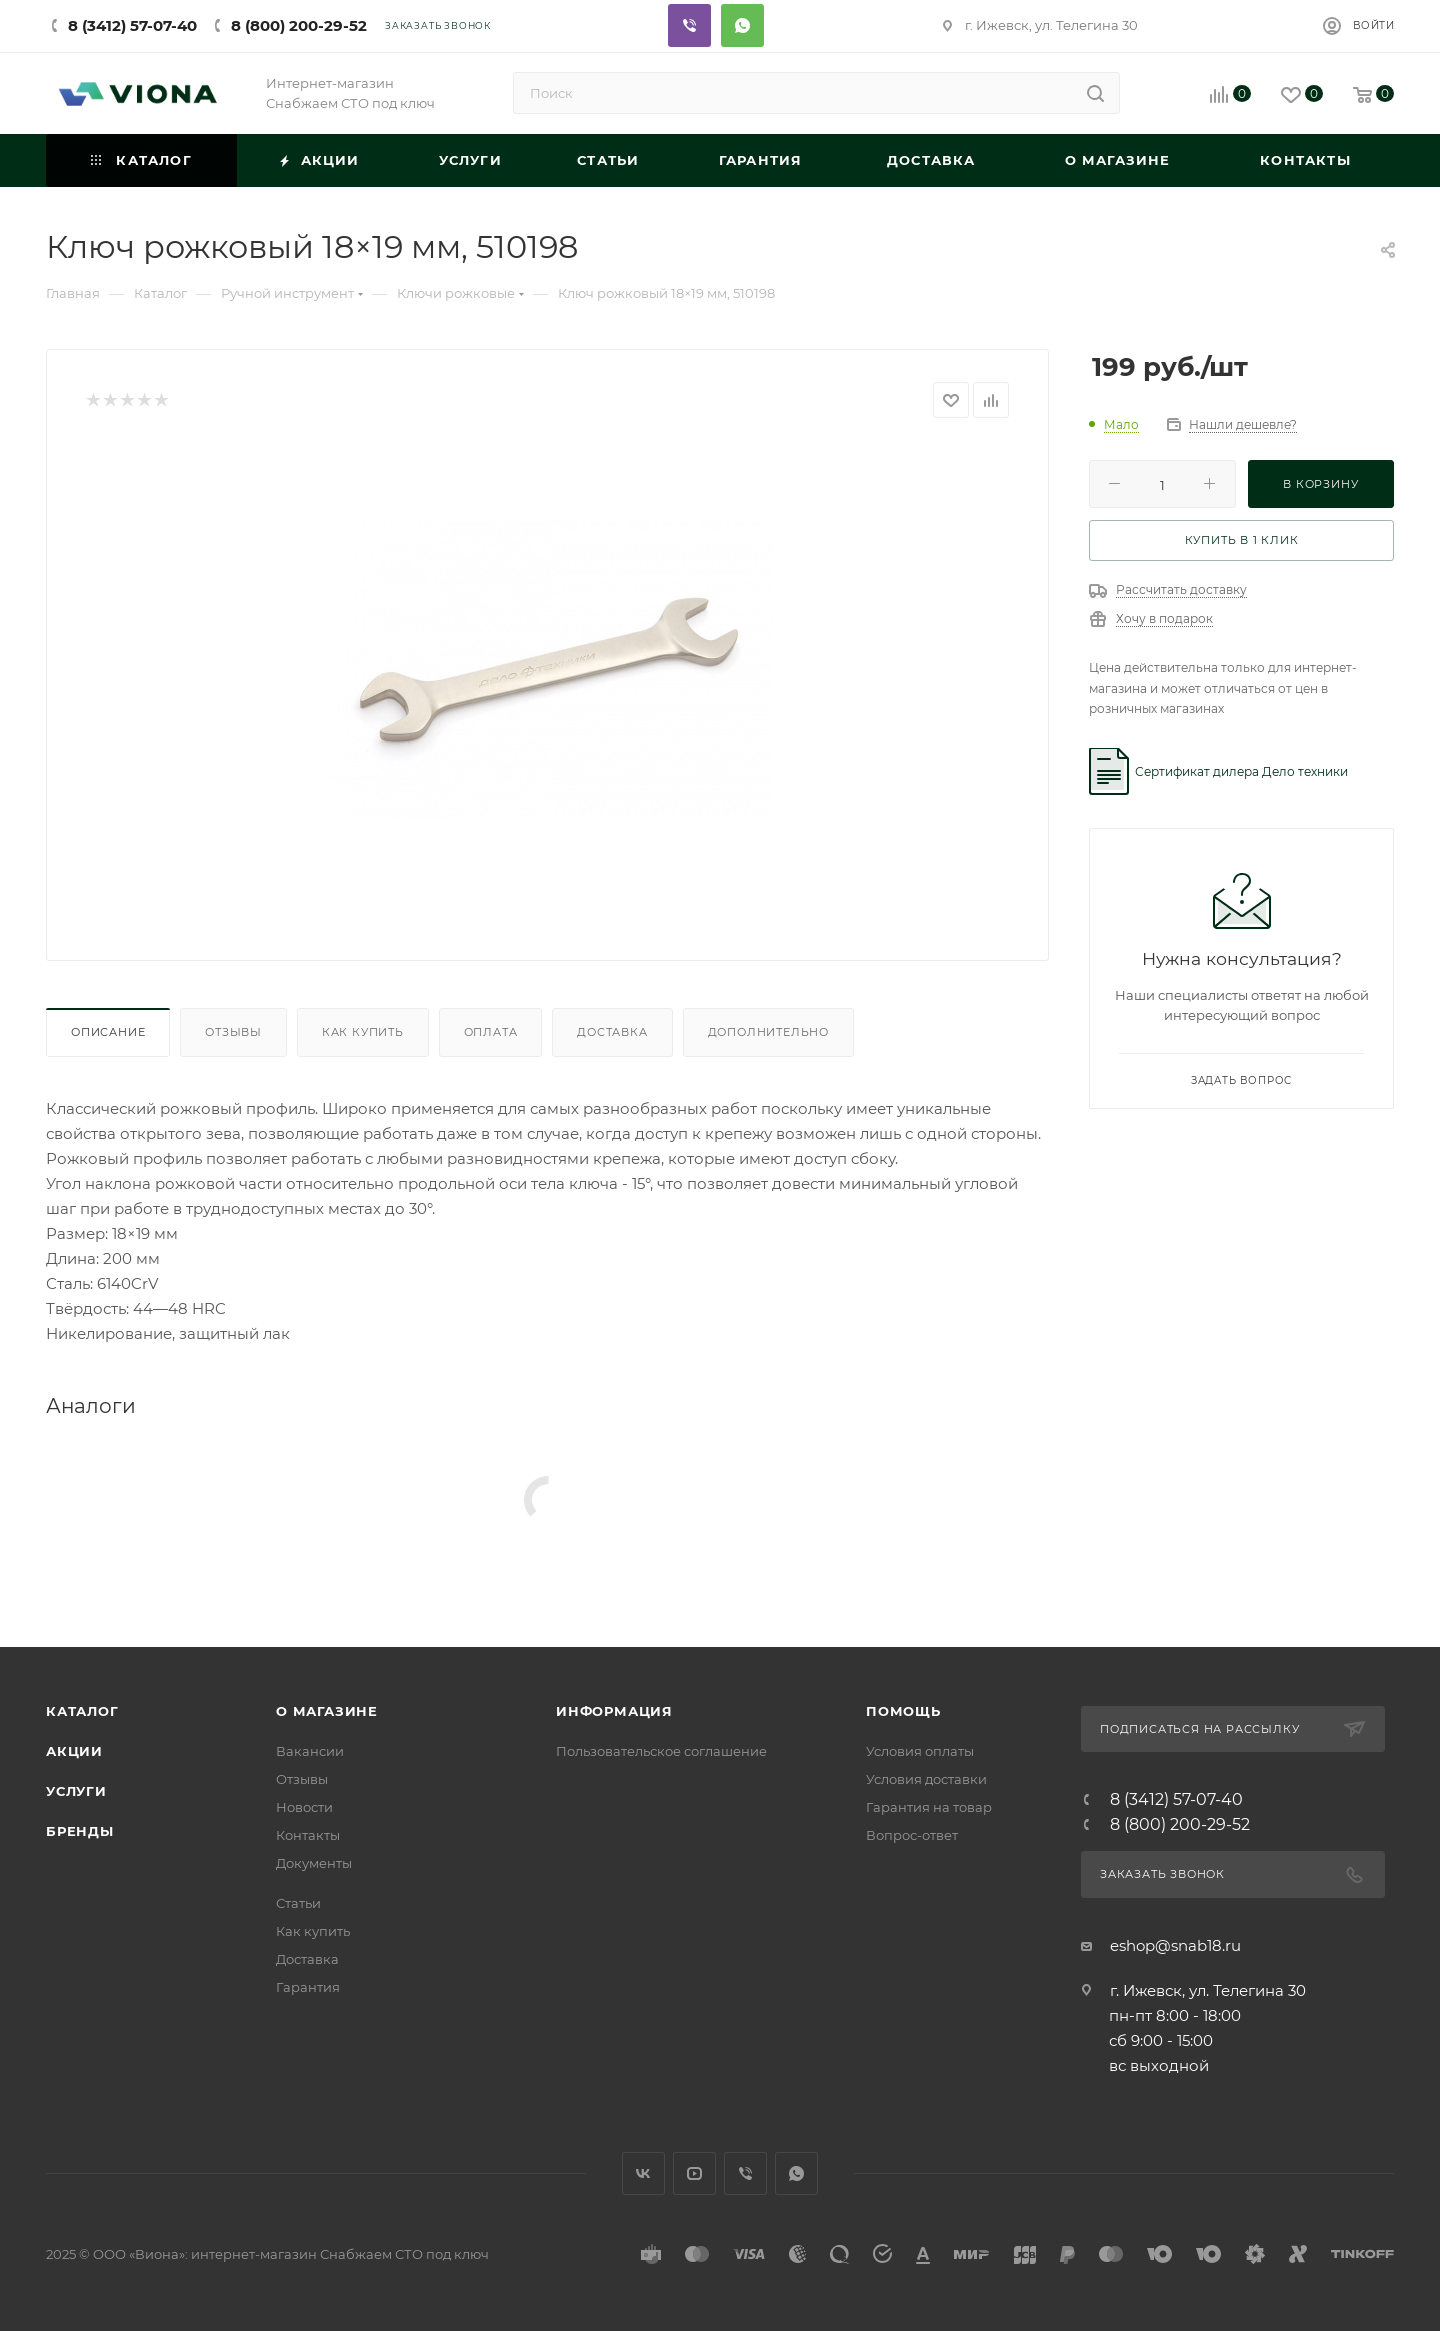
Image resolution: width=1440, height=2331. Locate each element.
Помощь (903, 1711)
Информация (614, 1711)
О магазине (327, 1711)
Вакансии (310, 1751)
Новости (304, 1807)
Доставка (612, 1032)
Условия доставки (926, 1779)
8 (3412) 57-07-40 (132, 25)
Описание (108, 1032)
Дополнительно (768, 1032)
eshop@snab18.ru (1175, 1945)
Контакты (308, 1835)
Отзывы (233, 1032)
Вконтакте (643, 2173)
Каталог (82, 1711)
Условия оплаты (920, 1751)
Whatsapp (742, 25)
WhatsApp (796, 2173)
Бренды (80, 1831)
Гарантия (308, 1987)
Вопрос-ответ (912, 1835)
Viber (689, 25)
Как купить (363, 1032)
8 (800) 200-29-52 (299, 25)
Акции (74, 1751)
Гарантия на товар (929, 1807)
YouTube (694, 2173)
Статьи (298, 1903)
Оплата (491, 1032)
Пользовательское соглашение (661, 1751)
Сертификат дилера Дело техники (1241, 771)
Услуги (76, 1791)
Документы (314, 1863)
